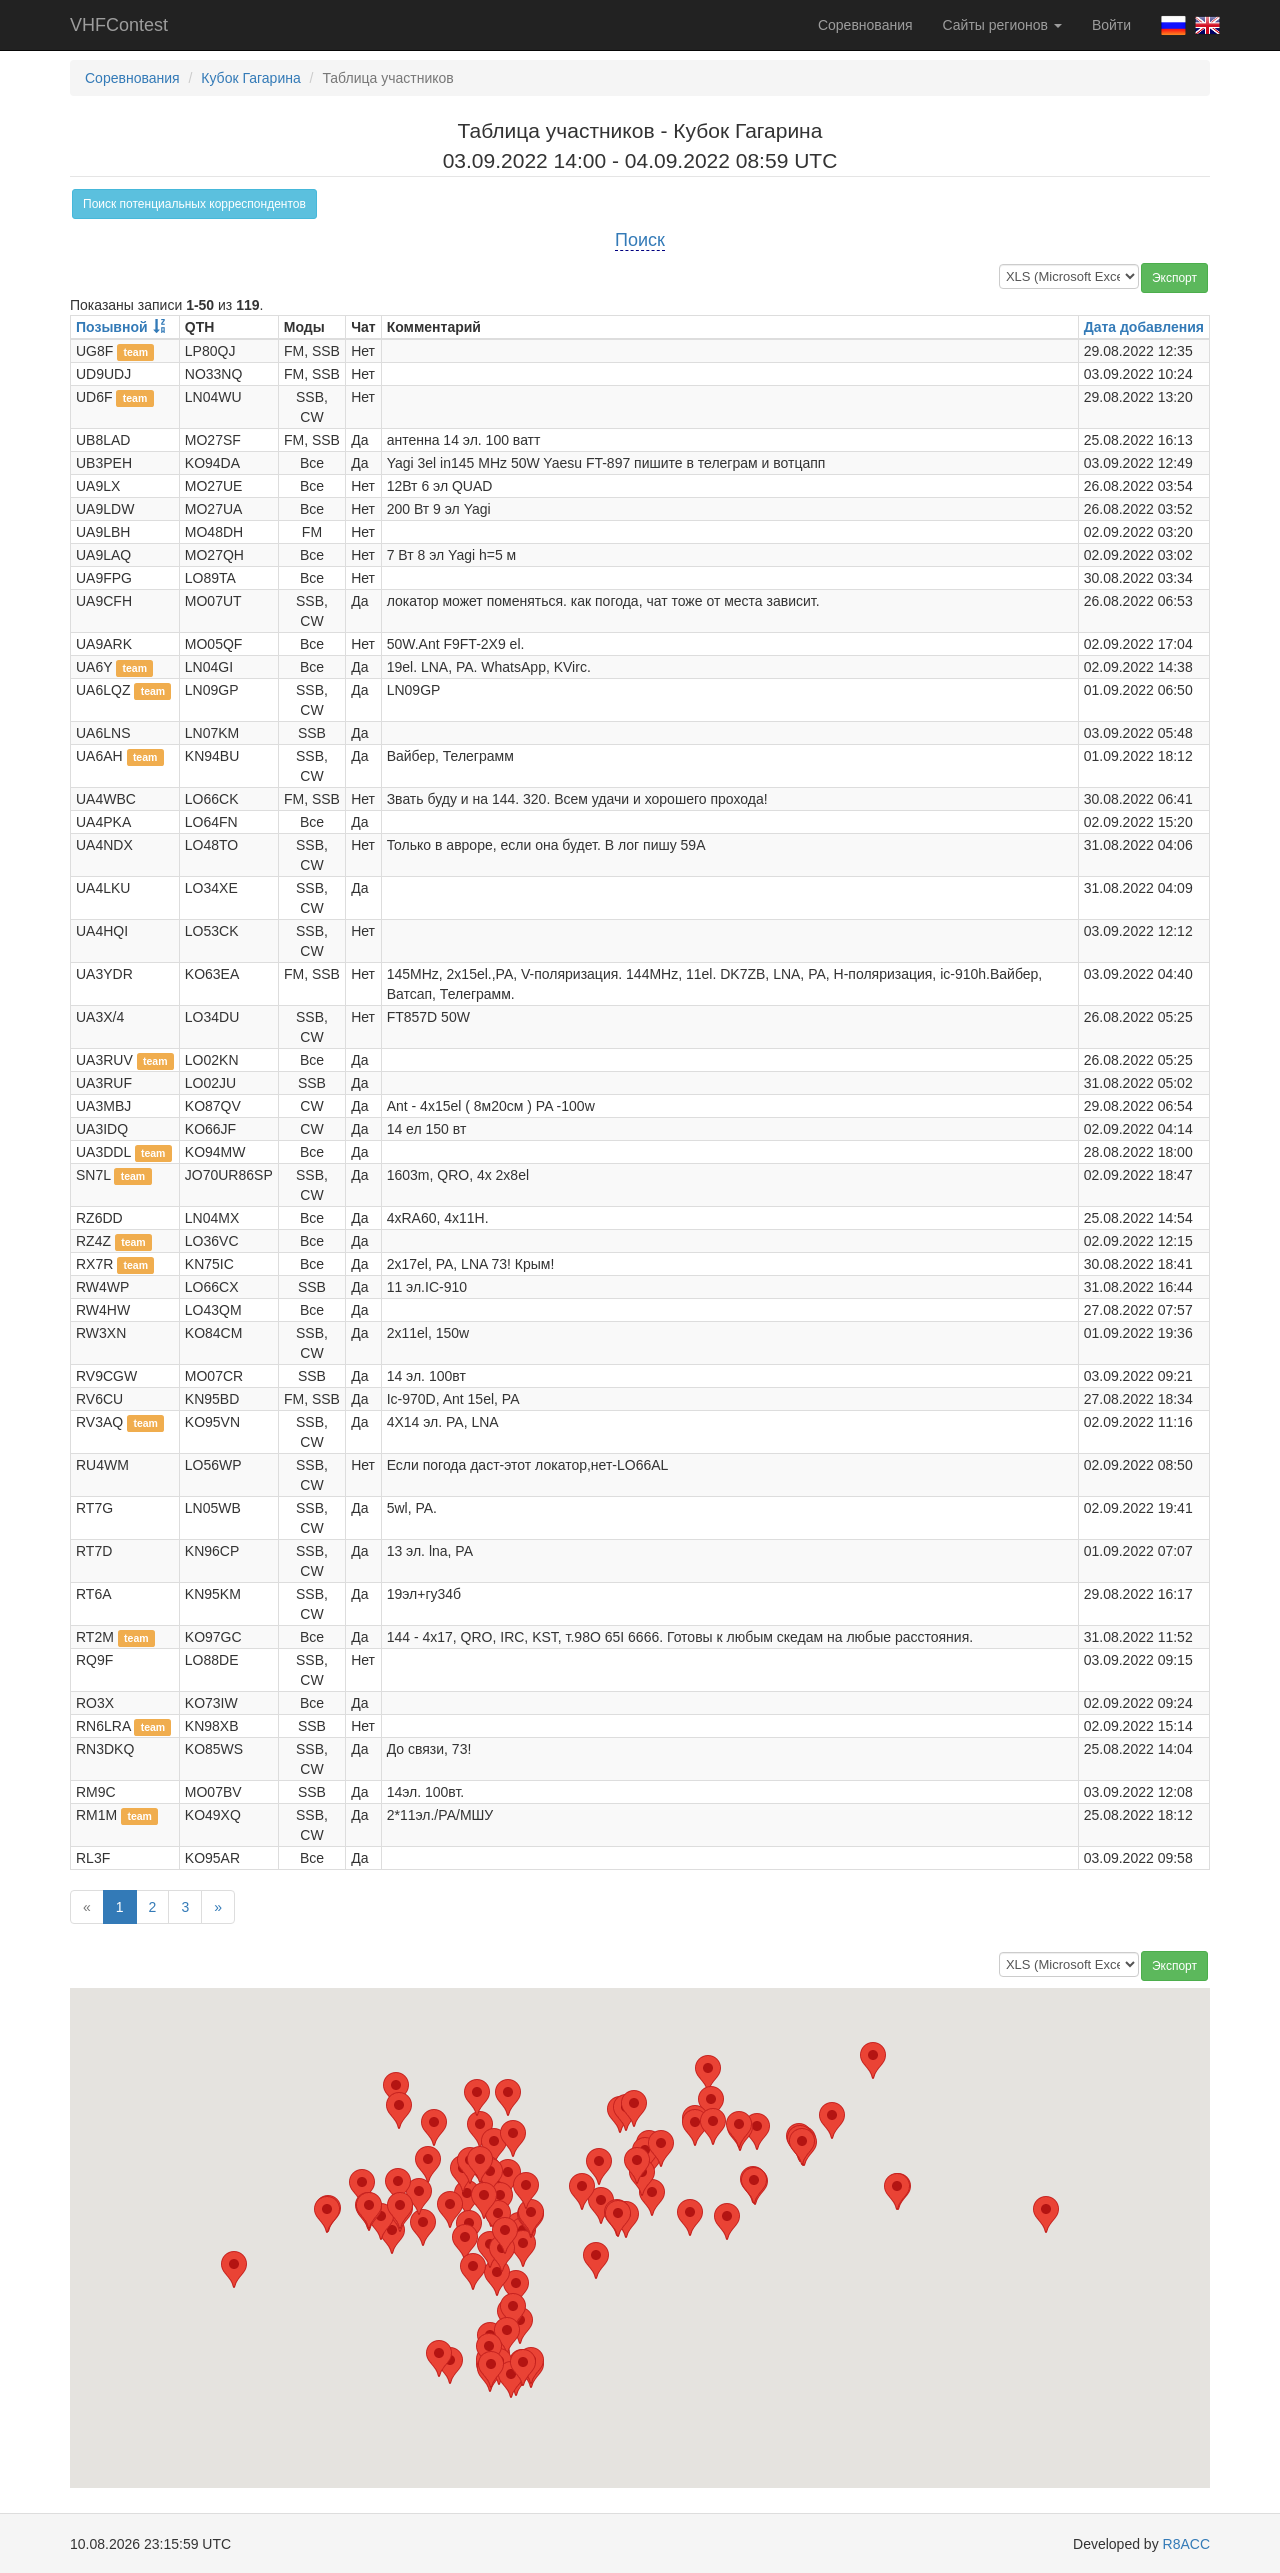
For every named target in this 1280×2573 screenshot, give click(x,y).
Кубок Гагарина (250, 78)
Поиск (640, 240)
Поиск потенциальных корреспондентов (194, 204)
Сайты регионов (1002, 25)
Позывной (112, 327)
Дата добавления (1144, 327)
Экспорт (1174, 278)
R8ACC (1186, 2544)
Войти (1111, 25)
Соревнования (865, 25)
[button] (708, 2073)
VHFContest (119, 25)
